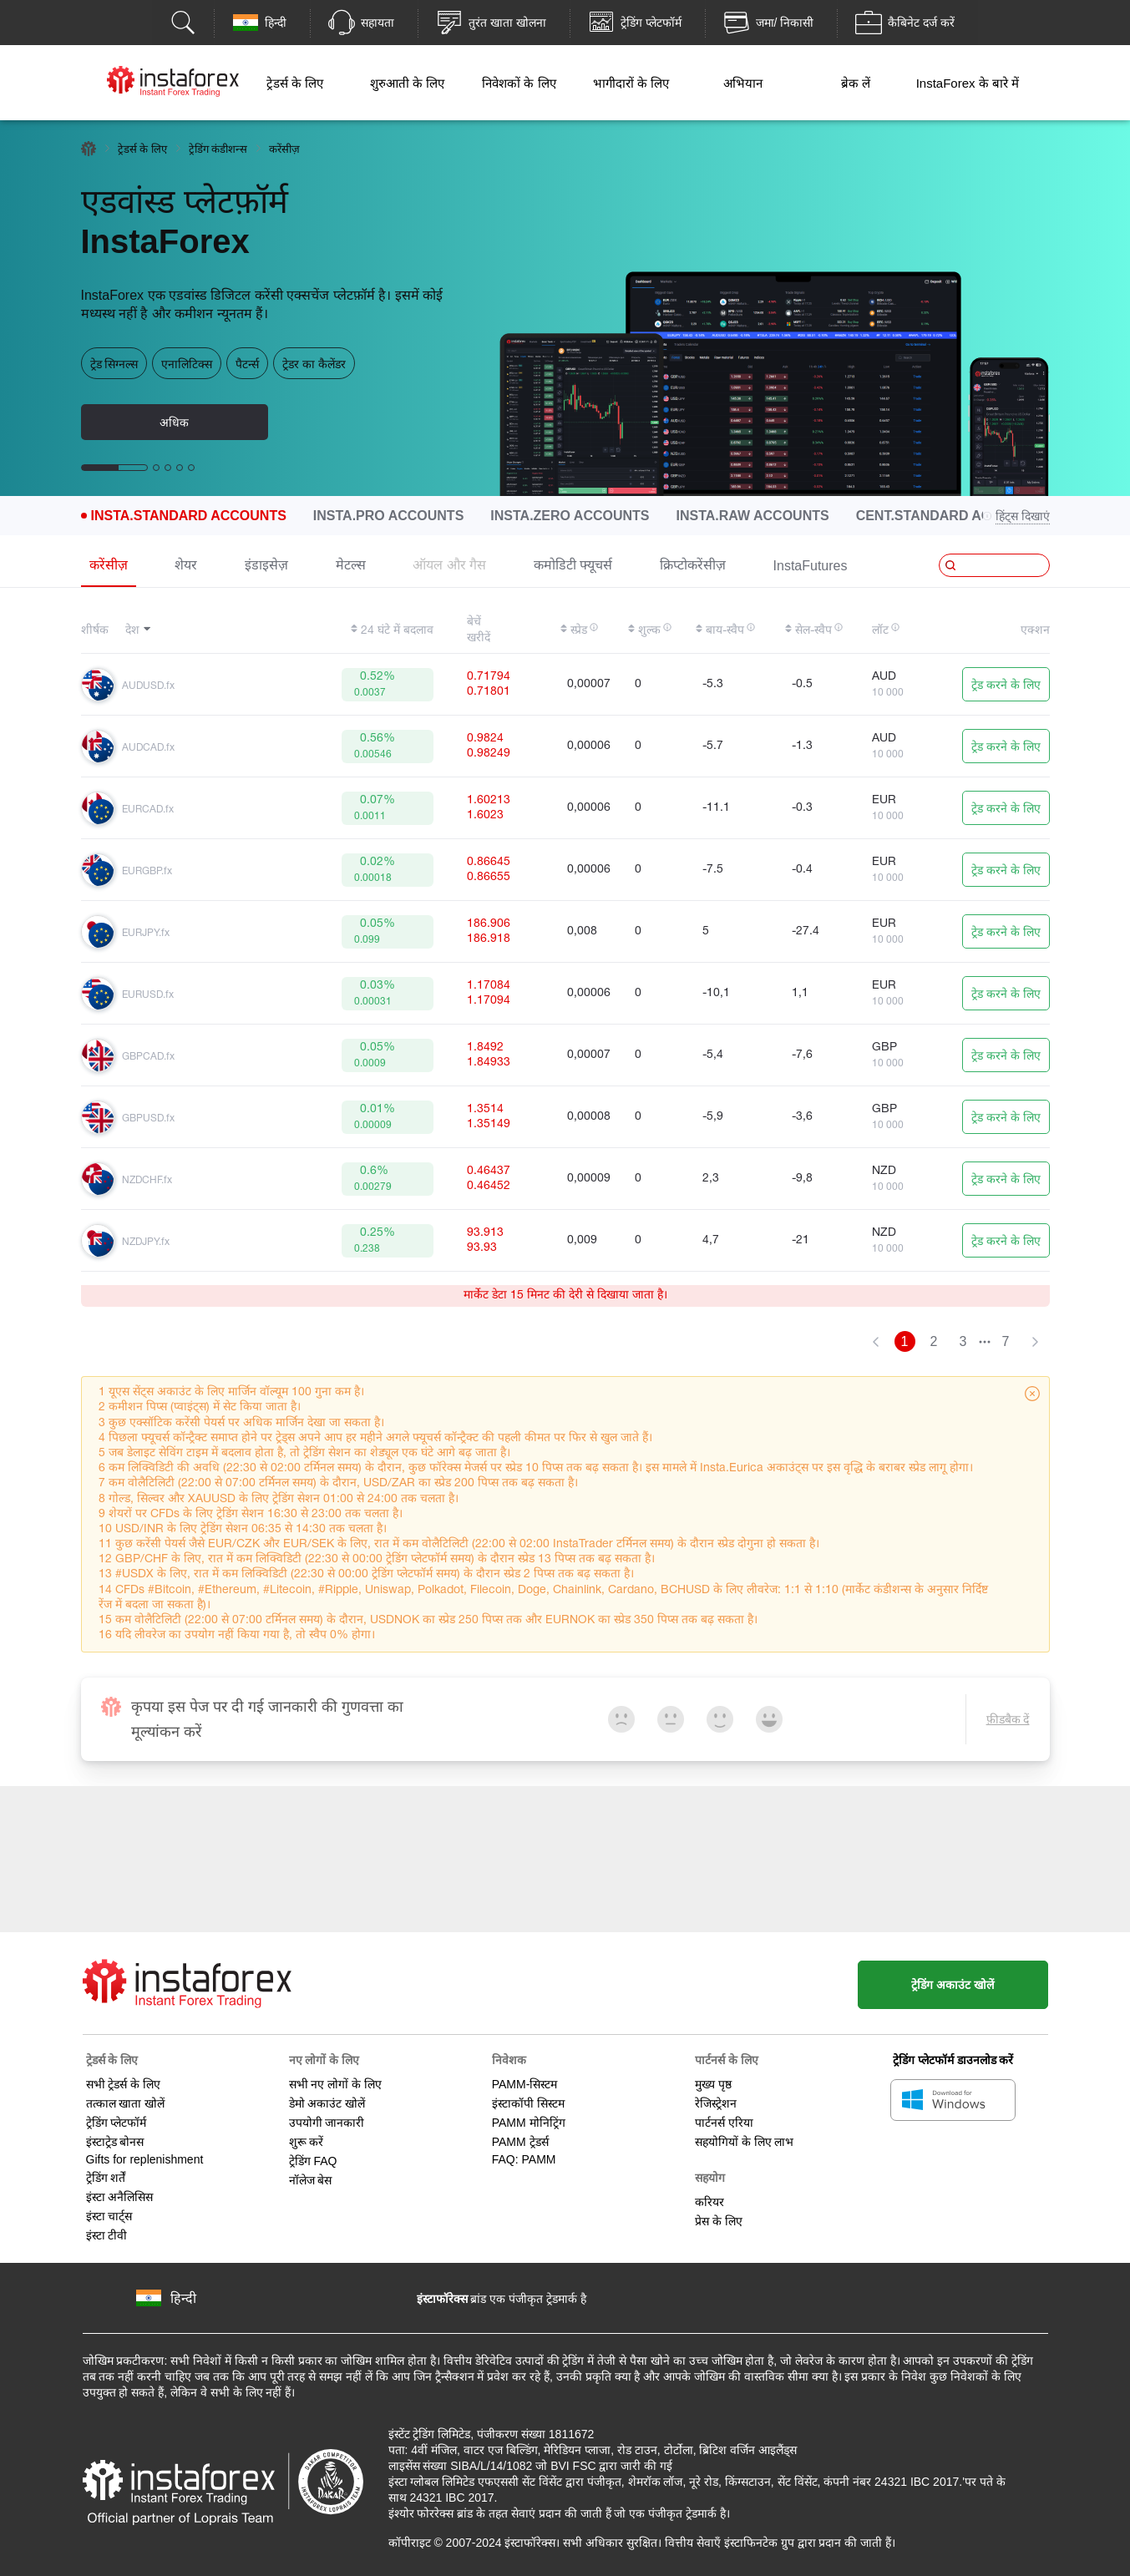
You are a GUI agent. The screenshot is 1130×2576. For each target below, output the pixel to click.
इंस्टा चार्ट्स (109, 2213)
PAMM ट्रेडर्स (520, 2139)
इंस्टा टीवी (107, 2232)
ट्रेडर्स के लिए (294, 83)
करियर (709, 2199)
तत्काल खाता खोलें (125, 2101)
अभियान (743, 83)
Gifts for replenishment (145, 2157)
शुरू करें (306, 2139)
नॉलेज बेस (310, 2177)
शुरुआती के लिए (407, 83)
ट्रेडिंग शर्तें (106, 2175)
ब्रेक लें (855, 83)
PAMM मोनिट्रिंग (528, 2120)
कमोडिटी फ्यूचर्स (573, 565)
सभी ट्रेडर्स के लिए (123, 2081)
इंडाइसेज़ (266, 565)
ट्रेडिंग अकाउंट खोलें (947, 1982)
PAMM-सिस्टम (525, 2081)
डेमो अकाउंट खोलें (327, 2101)
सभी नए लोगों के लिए (336, 2081)
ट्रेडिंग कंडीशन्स (218, 149)
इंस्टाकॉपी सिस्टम (528, 2101)
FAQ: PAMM (524, 2157)
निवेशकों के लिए (518, 83)
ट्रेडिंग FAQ (313, 2158)
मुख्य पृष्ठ (713, 2081)
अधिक (174, 422)
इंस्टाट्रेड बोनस (115, 2139)
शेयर (186, 565)
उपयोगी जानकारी (327, 2120)
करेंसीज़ (108, 565)
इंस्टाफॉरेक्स (442, 2296)
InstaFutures (810, 566)
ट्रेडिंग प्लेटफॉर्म (116, 2120)
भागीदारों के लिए (631, 83)
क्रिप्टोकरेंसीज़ (693, 565)
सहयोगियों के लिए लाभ (744, 2139)
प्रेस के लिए (718, 2218)
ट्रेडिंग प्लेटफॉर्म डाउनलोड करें (953, 2057)
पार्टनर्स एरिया (724, 2120)
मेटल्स (351, 565)
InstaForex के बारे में (967, 83)
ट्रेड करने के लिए (1006, 686)
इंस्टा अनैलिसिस (120, 2194)
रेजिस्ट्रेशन (716, 2101)
